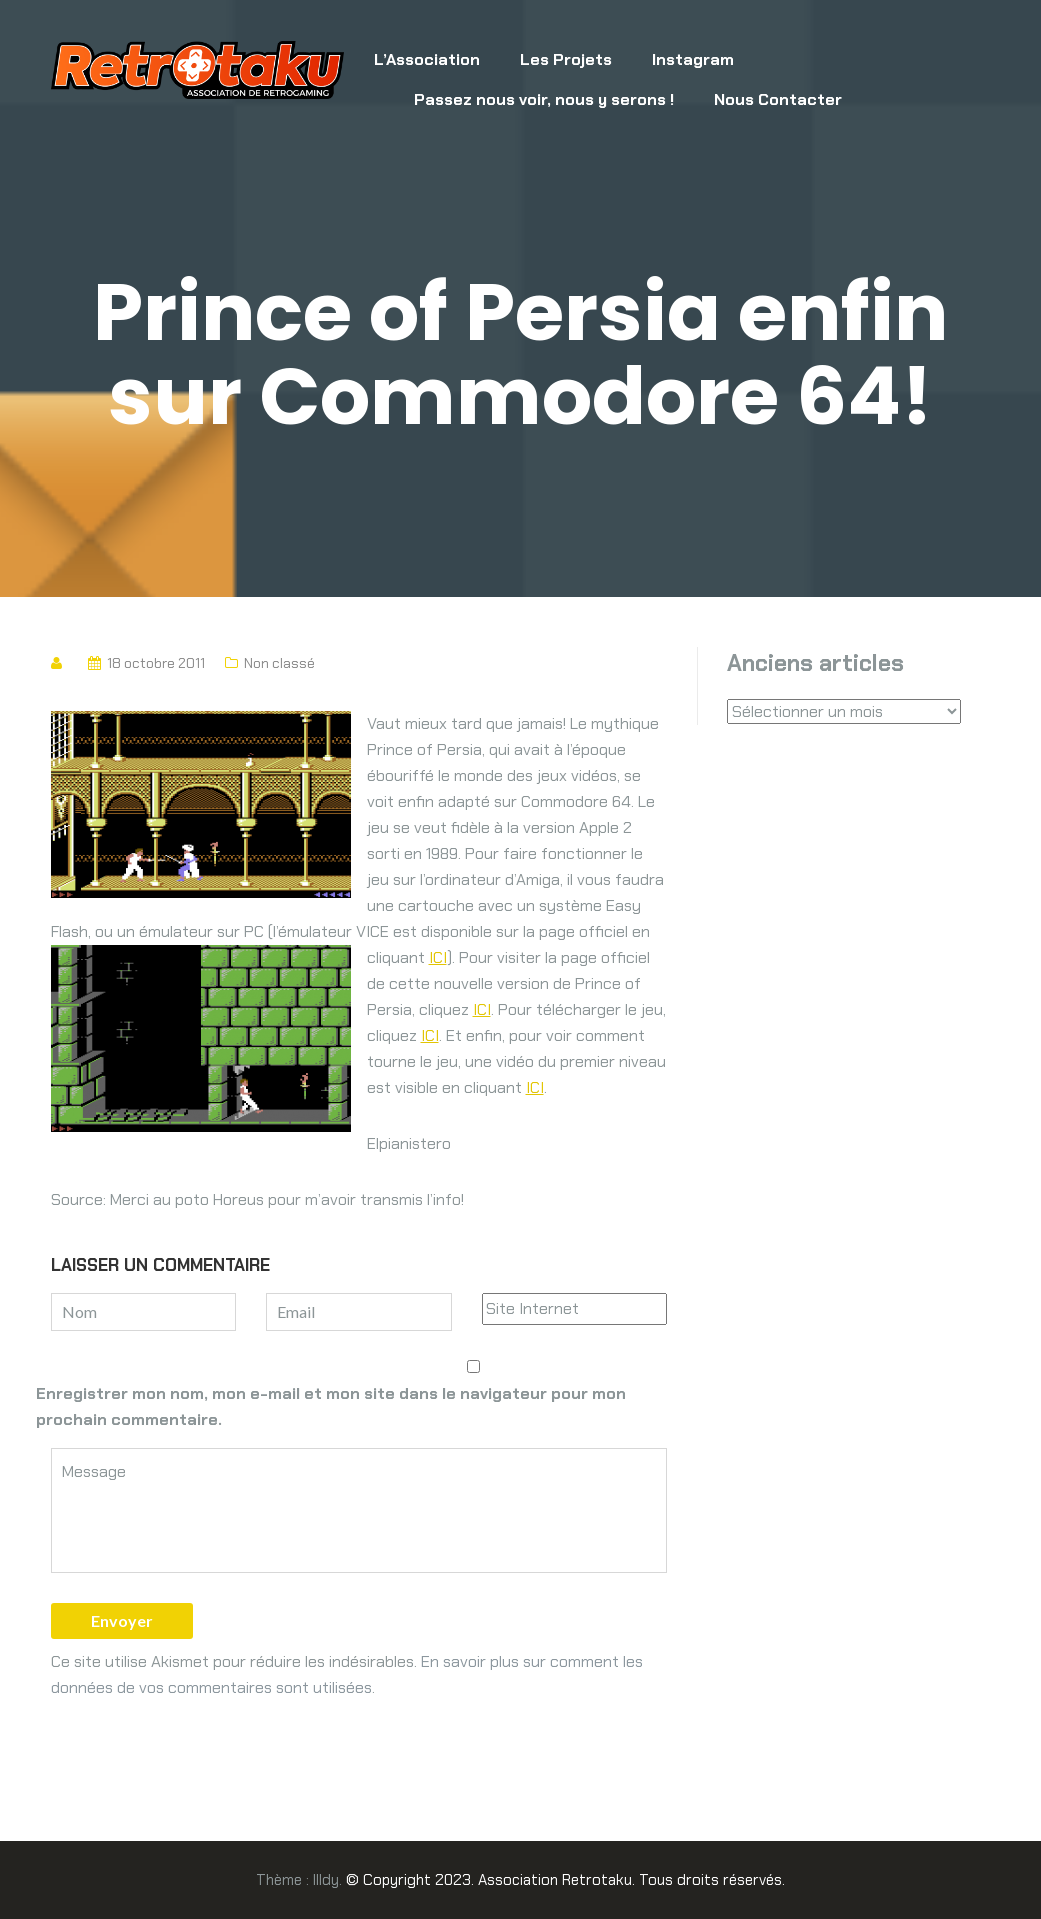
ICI (438, 957)
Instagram (693, 59)
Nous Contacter (778, 99)
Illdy (326, 1880)
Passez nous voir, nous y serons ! (544, 99)
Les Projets (566, 59)
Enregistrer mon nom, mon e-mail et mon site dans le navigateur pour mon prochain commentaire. (331, 1406)
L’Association (427, 59)
